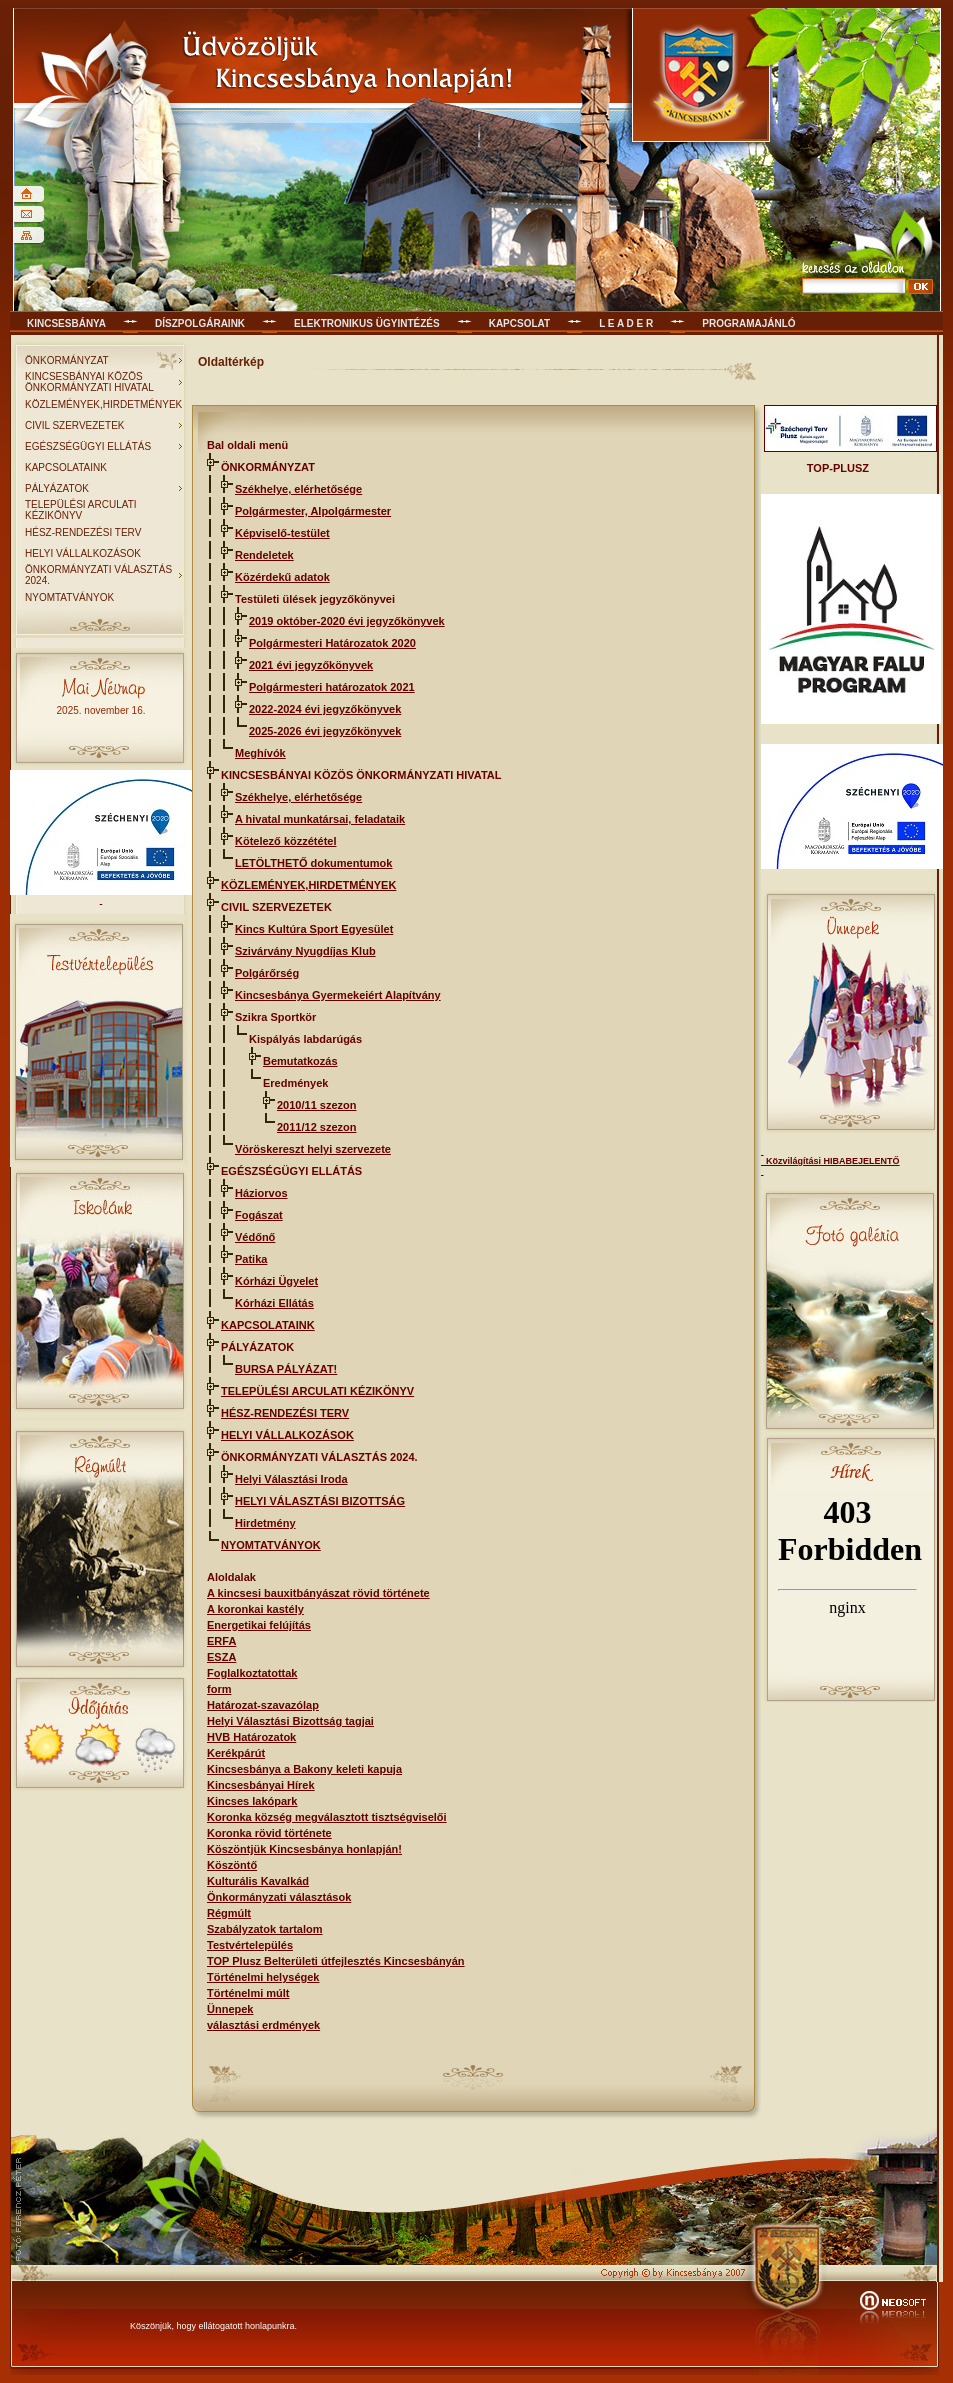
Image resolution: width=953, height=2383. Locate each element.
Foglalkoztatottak (252, 1673)
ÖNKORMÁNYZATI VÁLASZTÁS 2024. (98, 575)
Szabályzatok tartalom (265, 1929)
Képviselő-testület (282, 533)
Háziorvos (261, 1193)
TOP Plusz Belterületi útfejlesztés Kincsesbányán (336, 1961)
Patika (251, 1259)
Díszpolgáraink (200, 323)
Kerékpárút (236, 1753)
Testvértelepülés (250, 1945)
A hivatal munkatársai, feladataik (320, 819)
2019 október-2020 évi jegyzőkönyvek (347, 621)
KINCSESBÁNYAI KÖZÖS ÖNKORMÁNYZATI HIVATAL (89, 382)
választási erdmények (263, 2025)
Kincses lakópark (252, 1801)
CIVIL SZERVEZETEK (74, 425)
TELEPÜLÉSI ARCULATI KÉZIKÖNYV (81, 510)
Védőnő (255, 1237)
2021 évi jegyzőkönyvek (311, 665)
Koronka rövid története (269, 1833)
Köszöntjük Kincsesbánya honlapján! (304, 1849)
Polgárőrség (267, 973)
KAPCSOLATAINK (66, 467)
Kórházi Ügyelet (276, 1281)
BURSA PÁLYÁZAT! (286, 1369)
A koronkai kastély (255, 1609)
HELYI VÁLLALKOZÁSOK (83, 553)
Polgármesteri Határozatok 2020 (332, 643)
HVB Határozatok (251, 1737)
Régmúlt (229, 1913)
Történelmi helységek (263, 1977)
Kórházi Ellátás (274, 1303)
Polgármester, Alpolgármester (313, 511)
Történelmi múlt (248, 1993)
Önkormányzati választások (279, 1897)
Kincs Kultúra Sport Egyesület (314, 929)
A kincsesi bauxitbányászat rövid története (318, 1593)
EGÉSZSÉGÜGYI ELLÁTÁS (88, 446)
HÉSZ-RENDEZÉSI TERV (83, 532)
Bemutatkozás (300, 1061)
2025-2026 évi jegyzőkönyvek (325, 731)
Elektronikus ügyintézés (367, 323)
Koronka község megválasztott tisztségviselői (327, 1817)
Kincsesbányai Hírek (261, 1785)
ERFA (221, 1641)
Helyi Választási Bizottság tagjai (290, 1721)
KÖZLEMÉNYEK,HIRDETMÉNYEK (103, 404)
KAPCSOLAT (519, 323)
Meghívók (260, 753)
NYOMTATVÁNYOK (69, 597)
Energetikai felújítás (259, 1625)
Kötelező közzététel (285, 841)
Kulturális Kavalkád (258, 1881)
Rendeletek (264, 555)
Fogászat (259, 1215)
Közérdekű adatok (282, 577)
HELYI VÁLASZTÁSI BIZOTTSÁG (320, 1501)
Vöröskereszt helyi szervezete (313, 1149)
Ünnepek (230, 2009)
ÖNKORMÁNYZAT (67, 360)
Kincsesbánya (66, 323)
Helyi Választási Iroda (291, 1479)
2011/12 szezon (317, 1127)
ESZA (221, 1657)
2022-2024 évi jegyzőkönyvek (325, 709)
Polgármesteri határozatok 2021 (332, 687)
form (219, 1689)
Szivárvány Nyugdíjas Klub (305, 951)
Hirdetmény (265, 1523)
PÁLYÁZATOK (57, 488)
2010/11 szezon (317, 1105)
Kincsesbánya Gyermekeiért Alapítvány (338, 995)
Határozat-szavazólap (263, 1705)
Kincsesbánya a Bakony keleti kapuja (304, 1769)
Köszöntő (232, 1865)
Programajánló (748, 323)
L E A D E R (626, 323)
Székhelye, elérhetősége (298, 489)
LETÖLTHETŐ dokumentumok (313, 863)
